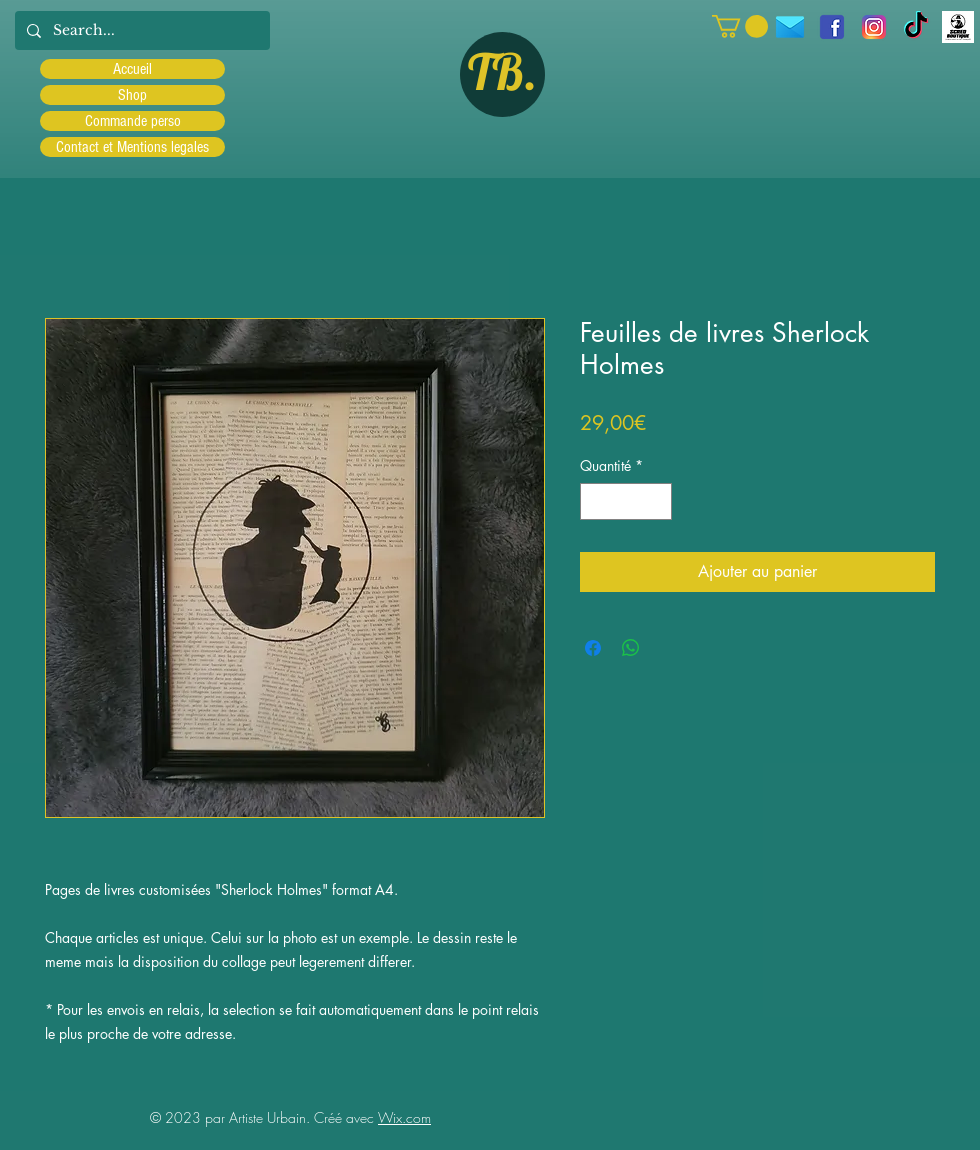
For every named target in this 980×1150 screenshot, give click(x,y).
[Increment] (656, 501)
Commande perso (133, 121)
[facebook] (832, 27)
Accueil (132, 69)
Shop (132, 95)
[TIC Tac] (916, 27)
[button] (740, 26)
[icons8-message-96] (790, 27)
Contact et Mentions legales (132, 147)
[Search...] (140, 30)
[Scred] (958, 27)
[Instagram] (874, 27)
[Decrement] (595, 501)
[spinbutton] (626, 501)
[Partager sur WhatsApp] (631, 648)
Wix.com (404, 1117)
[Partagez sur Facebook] (593, 648)
